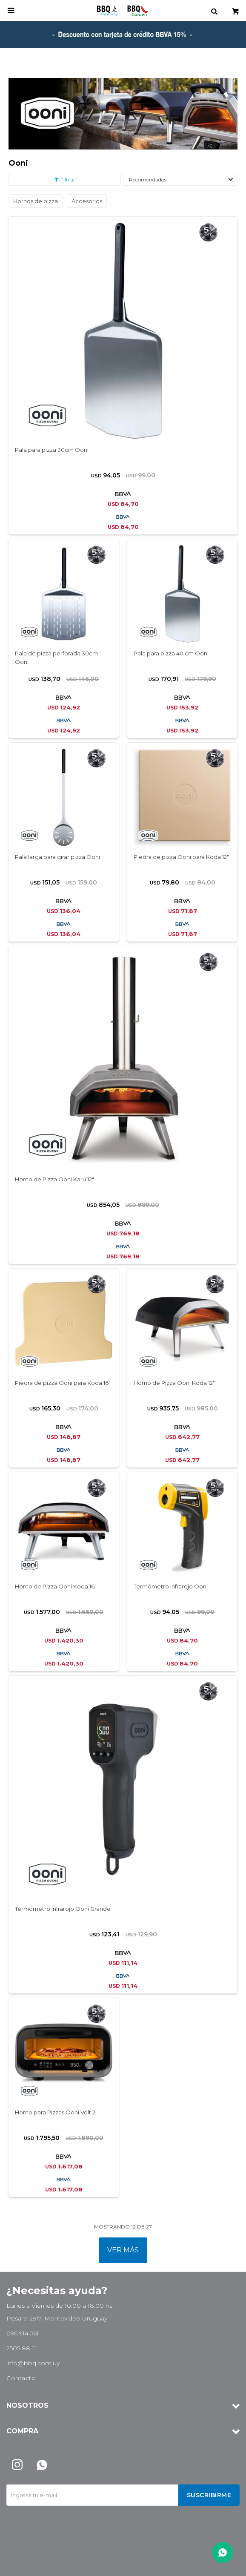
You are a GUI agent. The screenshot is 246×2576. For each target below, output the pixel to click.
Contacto (21, 2378)
